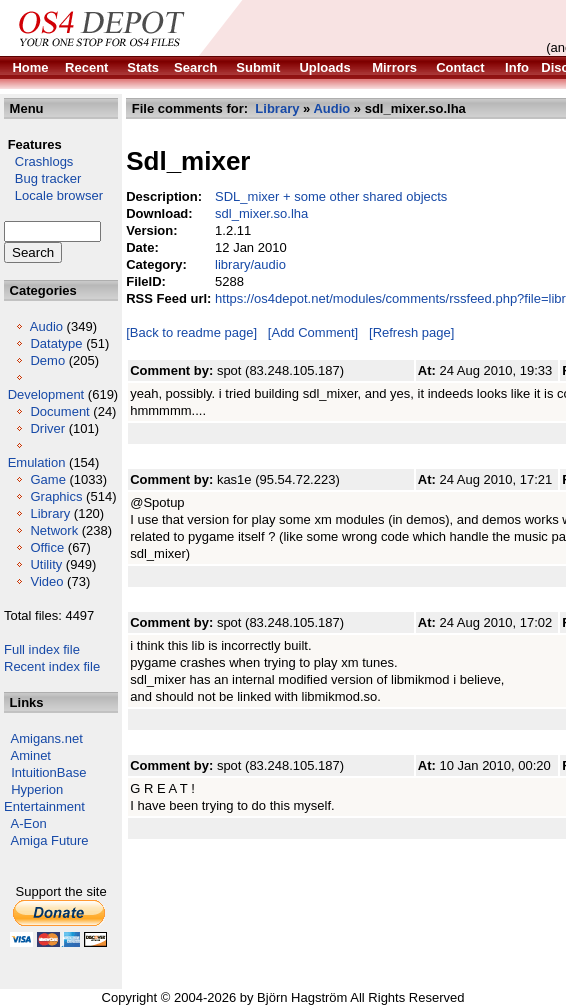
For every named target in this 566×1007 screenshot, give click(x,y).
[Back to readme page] (191, 332)
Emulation (37, 462)
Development (46, 394)
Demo (47, 360)
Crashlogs (38, 161)
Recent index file (52, 666)
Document (59, 411)
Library (50, 513)
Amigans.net (47, 738)
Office (47, 547)
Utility (46, 564)
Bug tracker (42, 178)
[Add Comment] (313, 332)
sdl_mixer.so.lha (261, 213)
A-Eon (29, 823)
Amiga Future (50, 840)
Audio (46, 326)
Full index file (42, 649)
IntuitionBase (48, 772)
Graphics (56, 496)
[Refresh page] (411, 332)
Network (54, 530)
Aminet (31, 755)
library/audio (250, 264)
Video (46, 581)
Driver (47, 428)
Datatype (56, 343)
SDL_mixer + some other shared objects (331, 196)
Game (47, 479)
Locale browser (53, 195)
